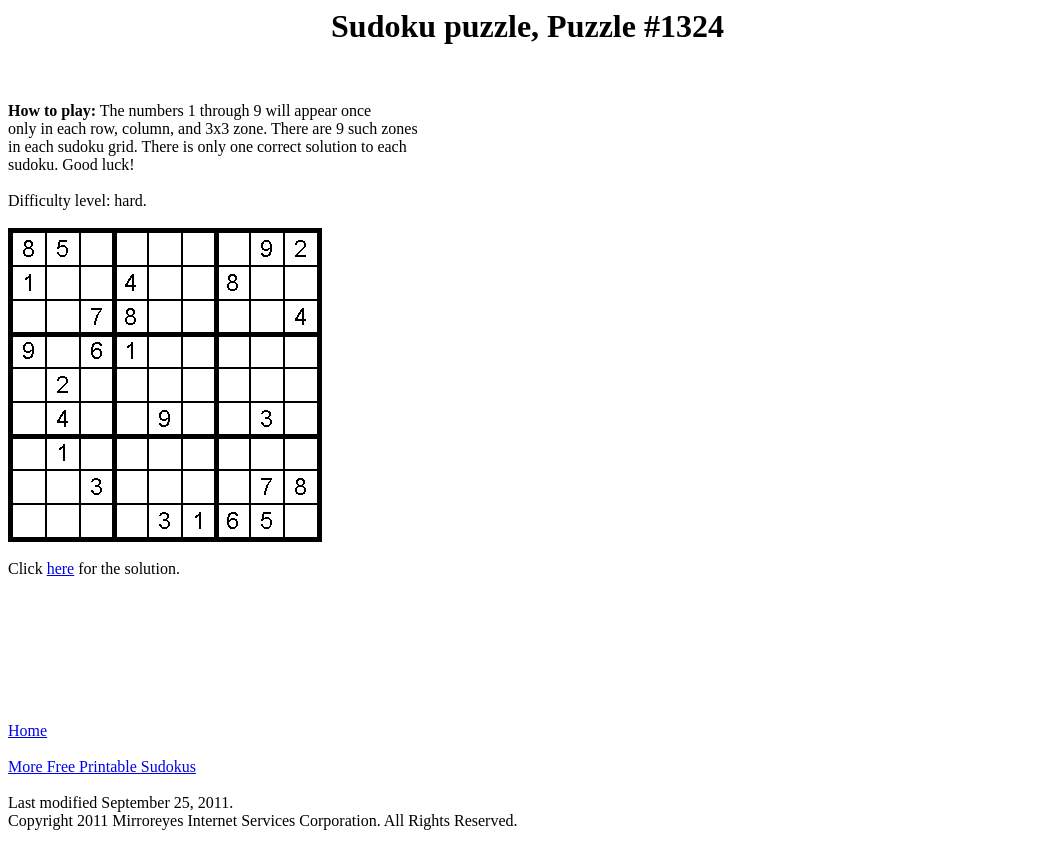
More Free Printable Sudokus (102, 766)
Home (27, 730)
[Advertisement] (528, 641)
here (61, 568)
